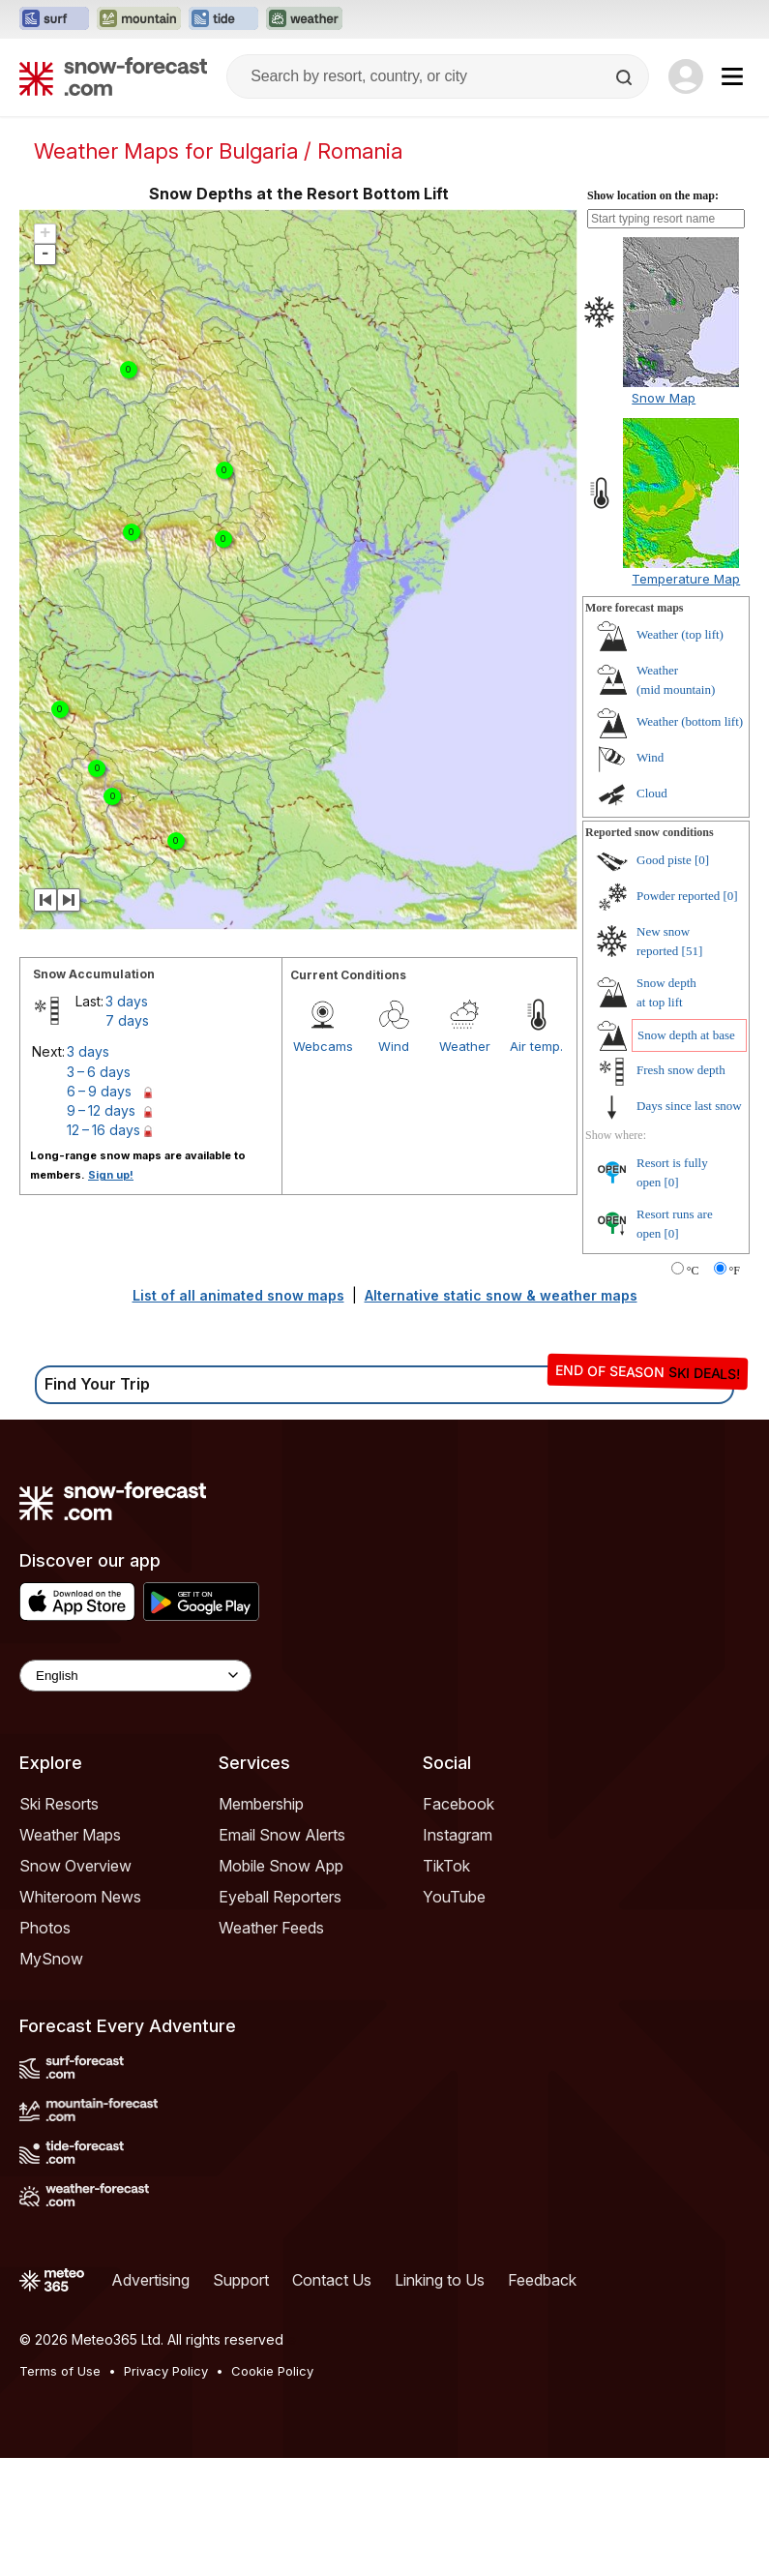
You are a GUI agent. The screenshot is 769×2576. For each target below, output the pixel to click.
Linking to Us (440, 2280)
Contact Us (331, 2280)
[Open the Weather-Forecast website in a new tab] (304, 19)
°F (734, 1270)
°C (693, 1270)
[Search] (626, 77)
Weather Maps (70, 1834)
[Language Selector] (135, 1676)
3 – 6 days (99, 1071)
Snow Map (663, 397)
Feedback (542, 2280)
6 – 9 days (99, 1091)
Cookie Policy (272, 2371)
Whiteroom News (80, 1896)
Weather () (680, 634)
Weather (464, 1046)
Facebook (458, 1803)
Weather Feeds (271, 1927)
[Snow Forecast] (113, 76)
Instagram (457, 1834)
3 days (126, 1001)
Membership (261, 1803)
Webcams (323, 1046)
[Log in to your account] (685, 76)
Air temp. (536, 1046)
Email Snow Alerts (282, 1834)
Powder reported (678, 895)
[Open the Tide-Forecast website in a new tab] (223, 19)
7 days (127, 1020)
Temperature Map (686, 578)
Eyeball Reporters (280, 1896)
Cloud (651, 793)
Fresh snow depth (680, 1070)
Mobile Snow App (281, 1865)
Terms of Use (60, 2371)
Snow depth (686, 1035)
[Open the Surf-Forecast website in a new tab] (54, 19)
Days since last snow (689, 1105)
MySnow (51, 1958)
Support (241, 2280)
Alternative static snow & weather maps (501, 1295)
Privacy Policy (166, 2371)
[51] (692, 951)
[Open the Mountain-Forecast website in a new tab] (139, 19)
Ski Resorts (59, 1803)
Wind (393, 1046)
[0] (702, 860)
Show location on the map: (653, 195)
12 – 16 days (103, 1130)
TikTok (446, 1865)
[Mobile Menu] (732, 76)
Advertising (150, 2280)
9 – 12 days (101, 1110)
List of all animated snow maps (238, 1295)
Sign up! (110, 1175)
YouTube (454, 1896)
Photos (45, 1927)
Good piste (664, 860)
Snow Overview (75, 1865)
